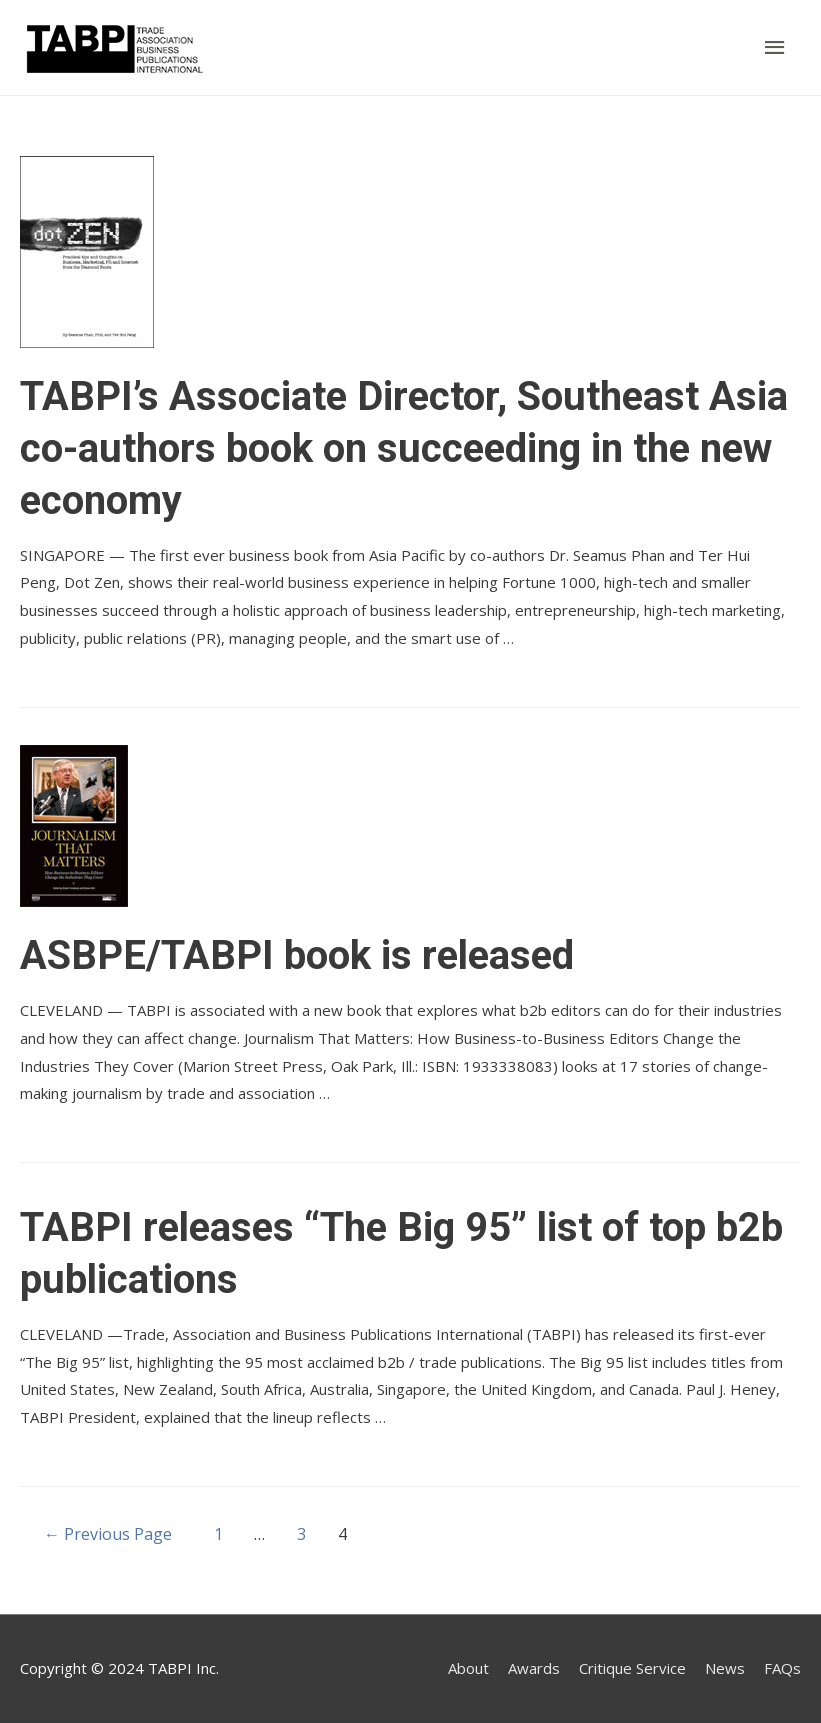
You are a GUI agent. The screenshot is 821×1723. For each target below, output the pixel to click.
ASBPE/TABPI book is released (297, 955)
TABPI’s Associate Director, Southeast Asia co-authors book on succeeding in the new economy (404, 448)
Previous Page (108, 1534)
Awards (534, 1668)
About (468, 1668)
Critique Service (632, 1668)
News (725, 1668)
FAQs (782, 1668)
